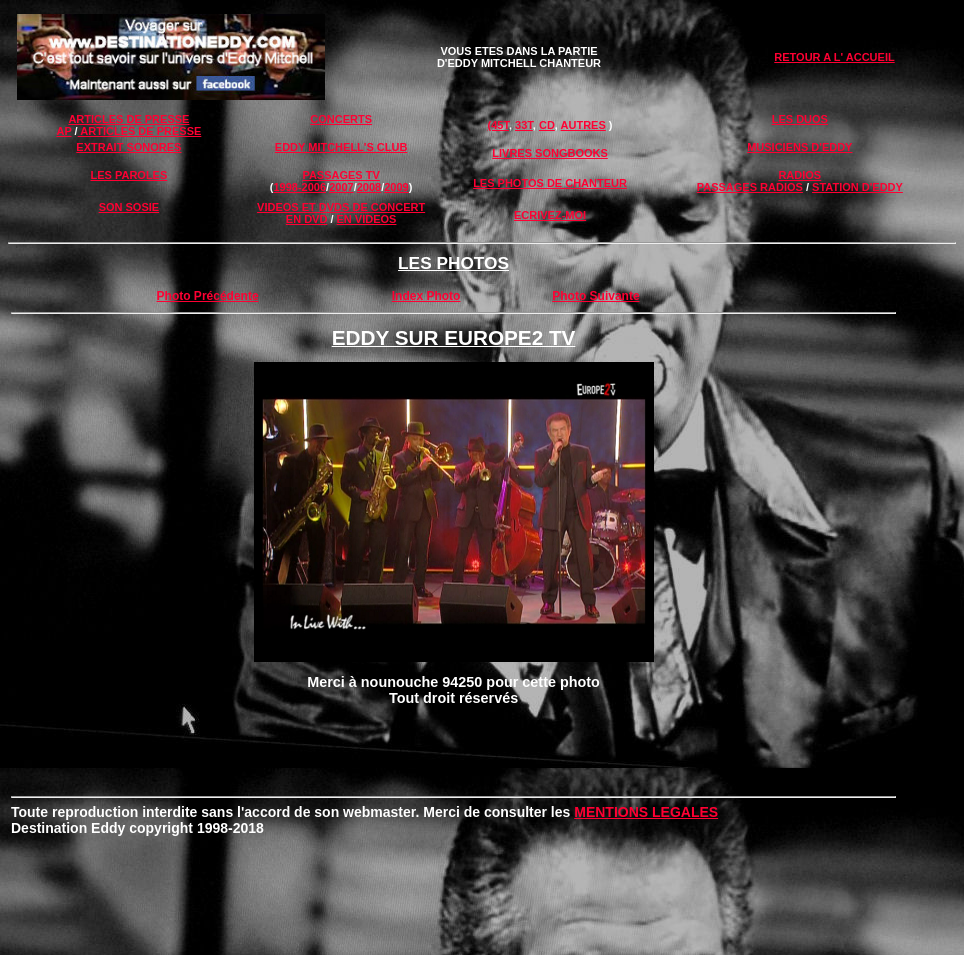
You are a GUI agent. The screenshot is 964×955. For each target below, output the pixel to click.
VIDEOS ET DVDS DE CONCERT (341, 207)
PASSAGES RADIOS (750, 187)
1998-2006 (299, 187)
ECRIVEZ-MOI (550, 215)
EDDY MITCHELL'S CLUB (341, 147)
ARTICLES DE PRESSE (128, 119)
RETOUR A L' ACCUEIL (834, 57)
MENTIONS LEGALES (646, 812)
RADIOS (799, 175)
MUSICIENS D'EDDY (799, 147)
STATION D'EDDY (857, 187)
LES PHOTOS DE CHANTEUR (550, 183)
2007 (341, 187)
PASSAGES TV (340, 175)
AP (63, 131)
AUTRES (583, 125)
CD (547, 125)
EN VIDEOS (367, 219)
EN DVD (307, 219)
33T (524, 125)
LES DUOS (800, 119)
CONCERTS (341, 119)
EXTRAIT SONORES (128, 147)
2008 (369, 187)
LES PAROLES (128, 175)
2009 (396, 187)
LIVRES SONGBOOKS (550, 153)
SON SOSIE (129, 207)
